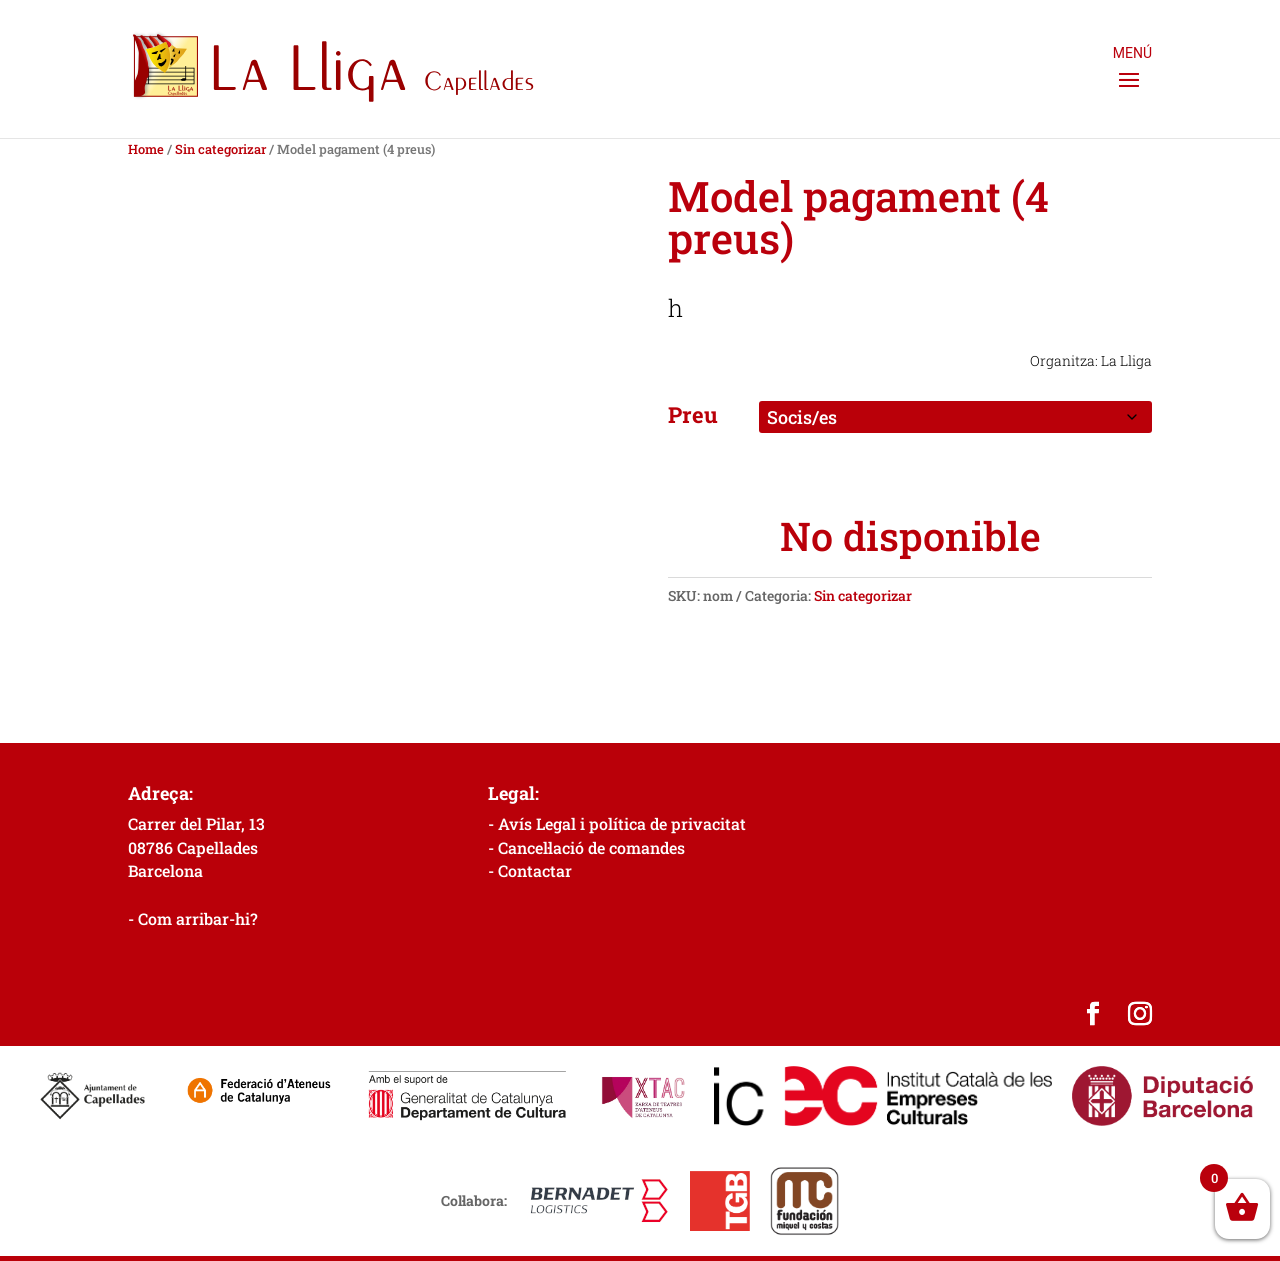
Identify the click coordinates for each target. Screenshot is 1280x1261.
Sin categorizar (220, 149)
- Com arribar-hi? (193, 918)
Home (146, 149)
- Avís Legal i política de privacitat (617, 823)
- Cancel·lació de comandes (586, 847)
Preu (693, 414)
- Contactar (530, 870)
